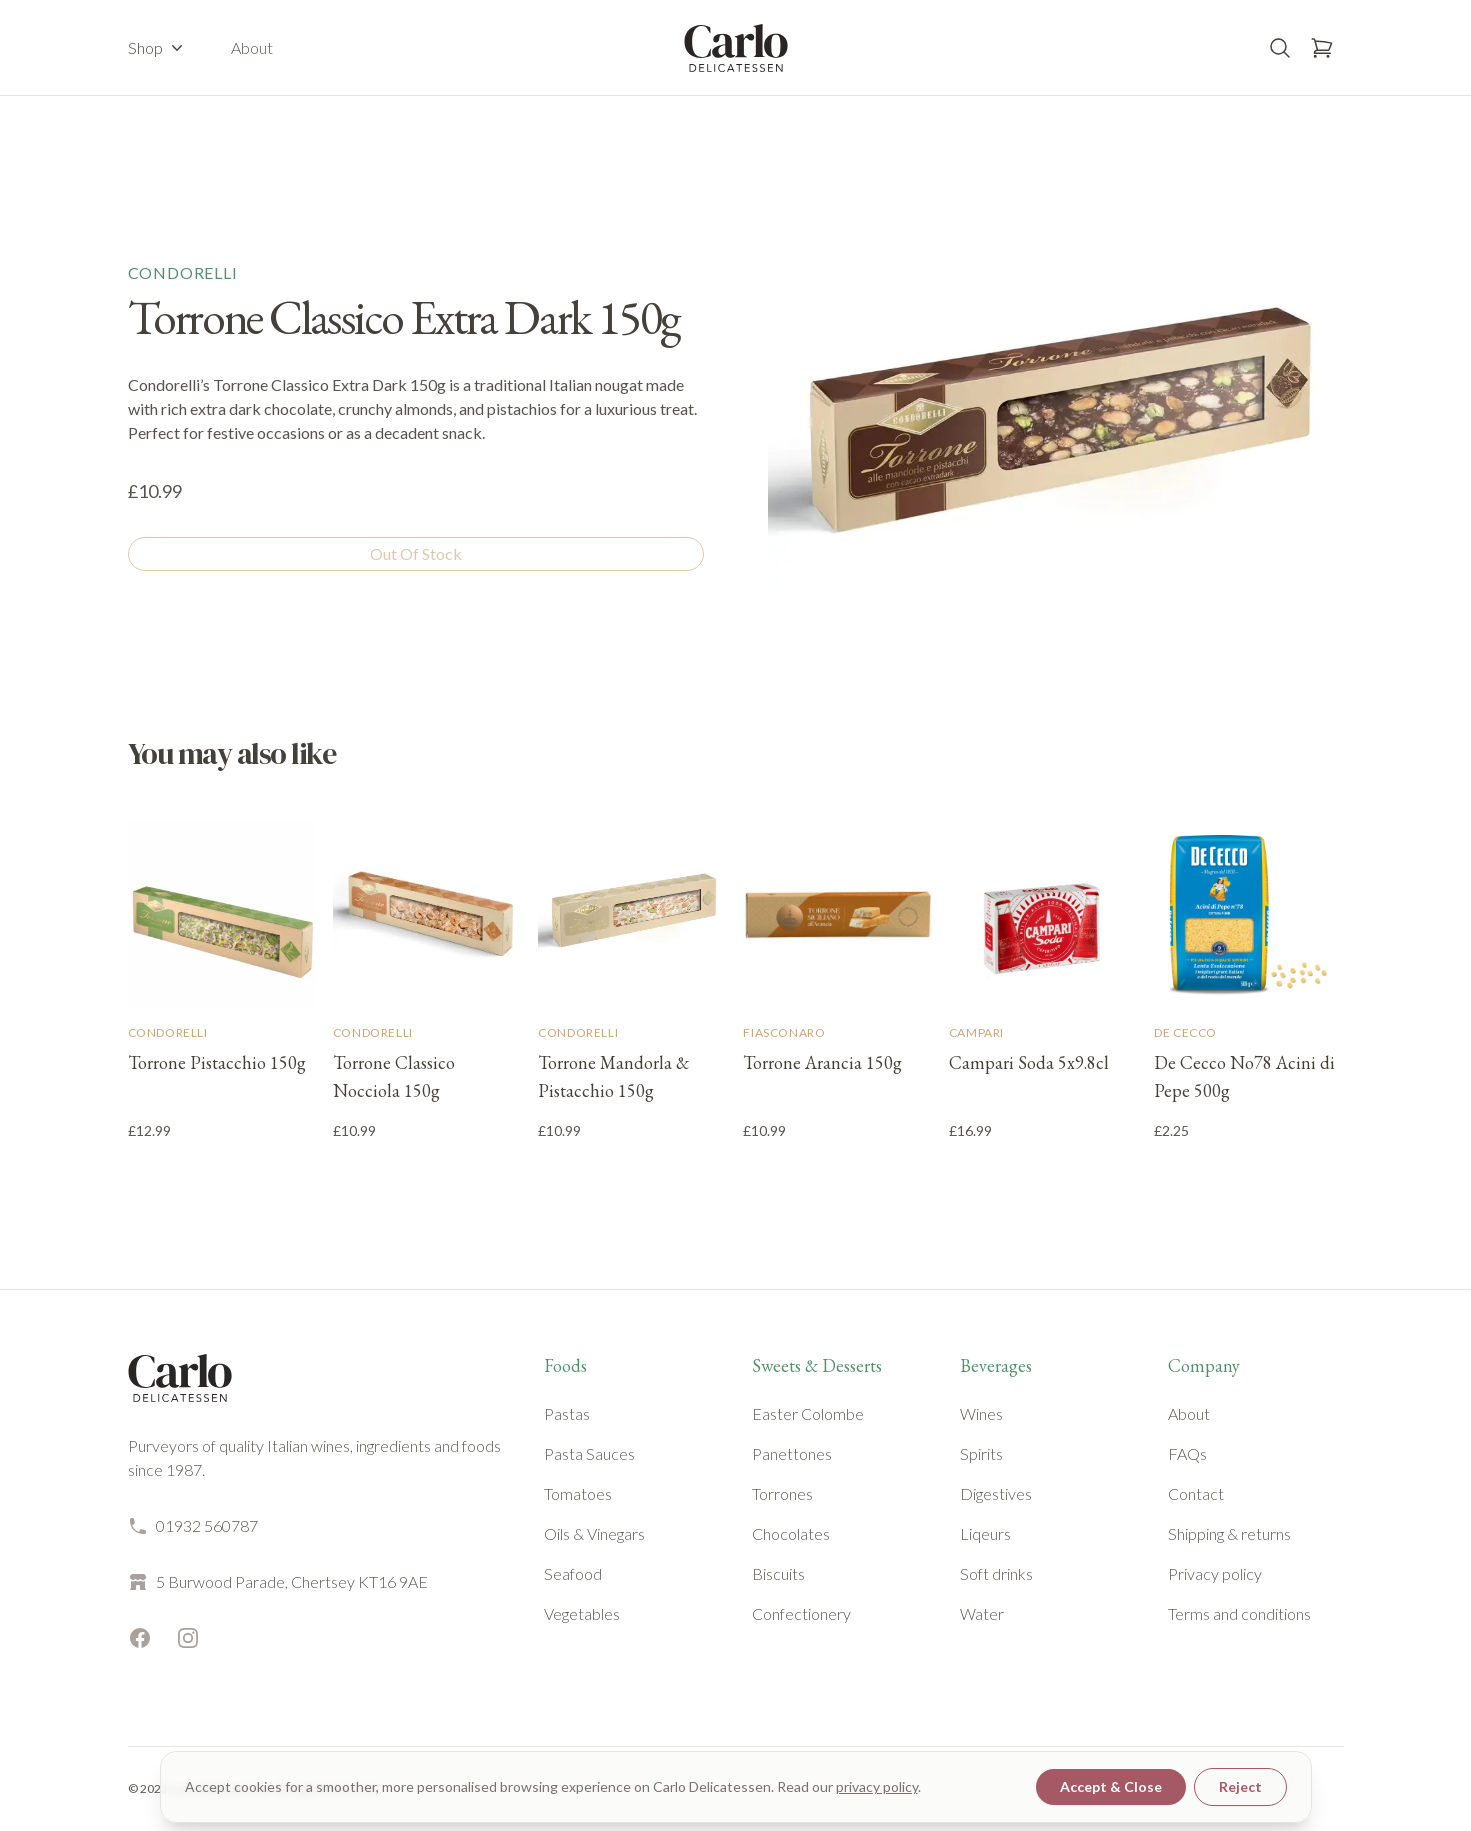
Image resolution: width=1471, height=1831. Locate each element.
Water (982, 1613)
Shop (157, 48)
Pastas (567, 1413)
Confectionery (801, 1613)
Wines (981, 1413)
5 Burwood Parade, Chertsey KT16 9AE (278, 1582)
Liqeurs (985, 1533)
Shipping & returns (1229, 1533)
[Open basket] (1322, 48)
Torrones (782, 1493)
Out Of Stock (416, 553)
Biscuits (778, 1573)
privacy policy (877, 1786)
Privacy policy (1215, 1573)
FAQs (1187, 1453)
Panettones (792, 1453)
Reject (1240, 1786)
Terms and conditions (1239, 1613)
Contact (1196, 1493)
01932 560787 (193, 1526)
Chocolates (791, 1533)
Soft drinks (996, 1573)
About (252, 47)
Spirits (981, 1453)
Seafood (573, 1573)
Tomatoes (578, 1493)
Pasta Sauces (589, 1453)
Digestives (996, 1493)
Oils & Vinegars (594, 1533)
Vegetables (582, 1613)
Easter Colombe (808, 1413)
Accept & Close (1111, 1786)
